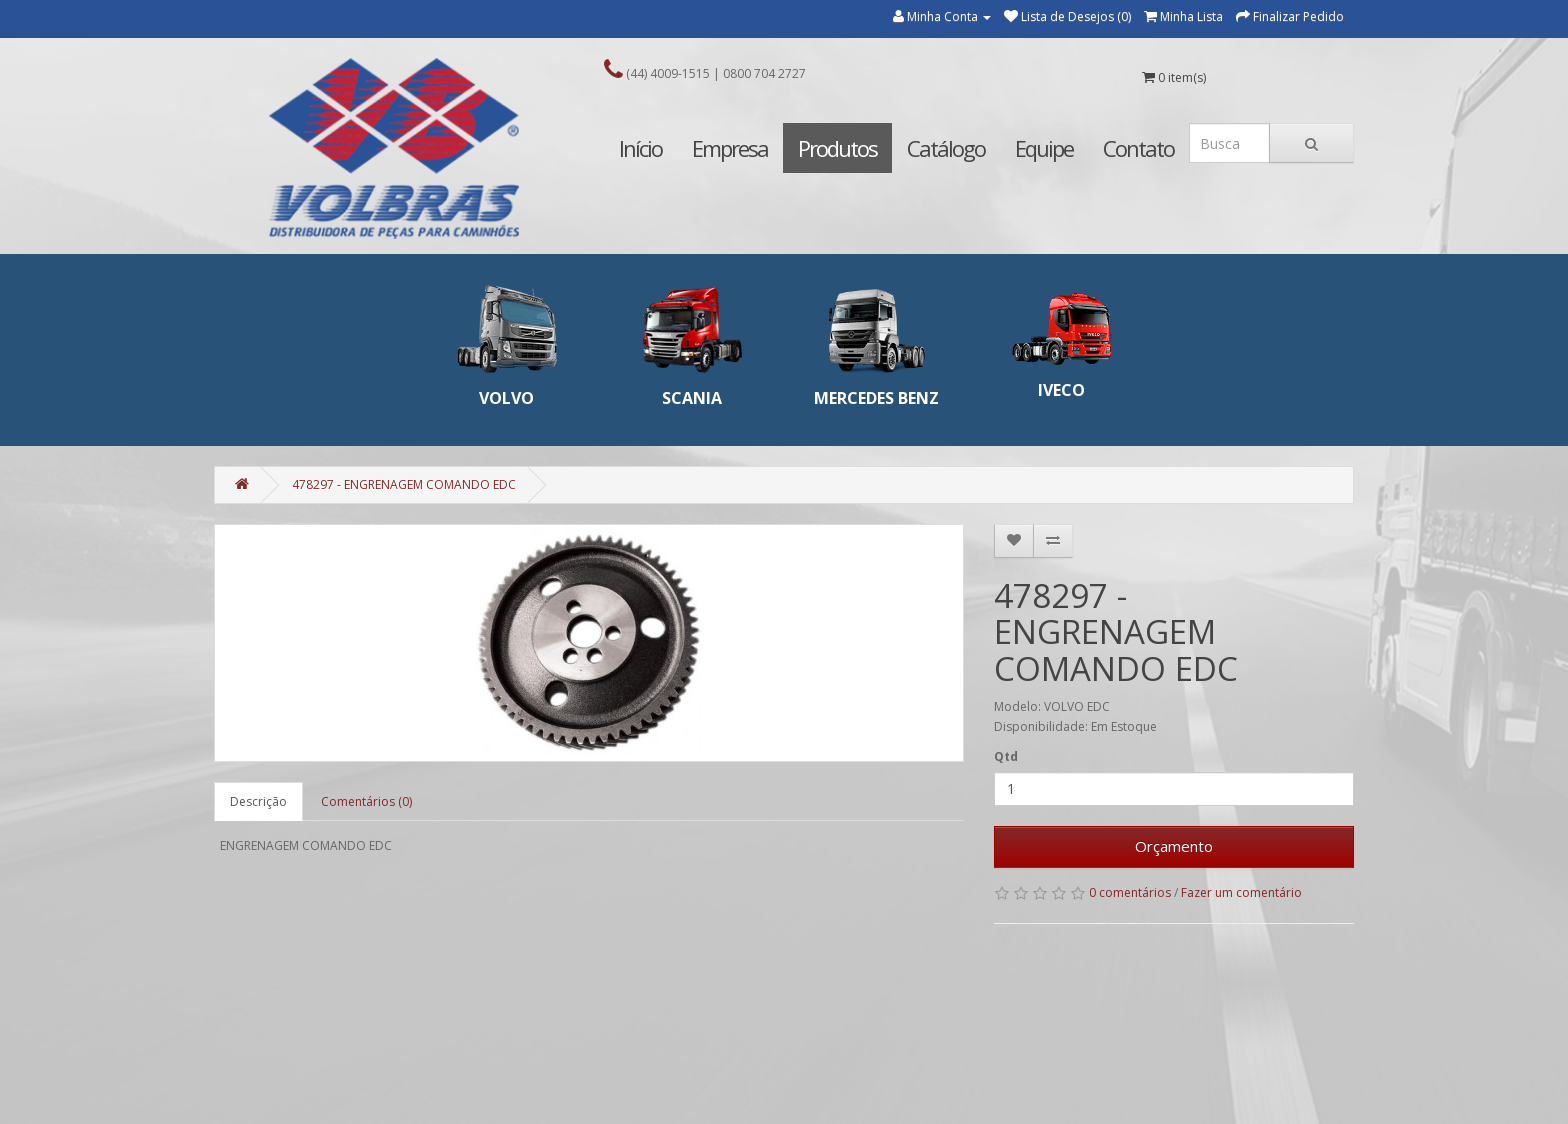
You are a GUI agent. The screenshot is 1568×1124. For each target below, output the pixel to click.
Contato (1138, 148)
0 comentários (1130, 892)
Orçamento (1174, 846)
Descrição (258, 801)
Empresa (730, 148)
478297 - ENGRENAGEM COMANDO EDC (404, 484)
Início (640, 148)
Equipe (1044, 148)
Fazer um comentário (1241, 892)
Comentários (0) (366, 801)
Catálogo (946, 148)
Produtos (837, 148)
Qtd (1006, 756)
